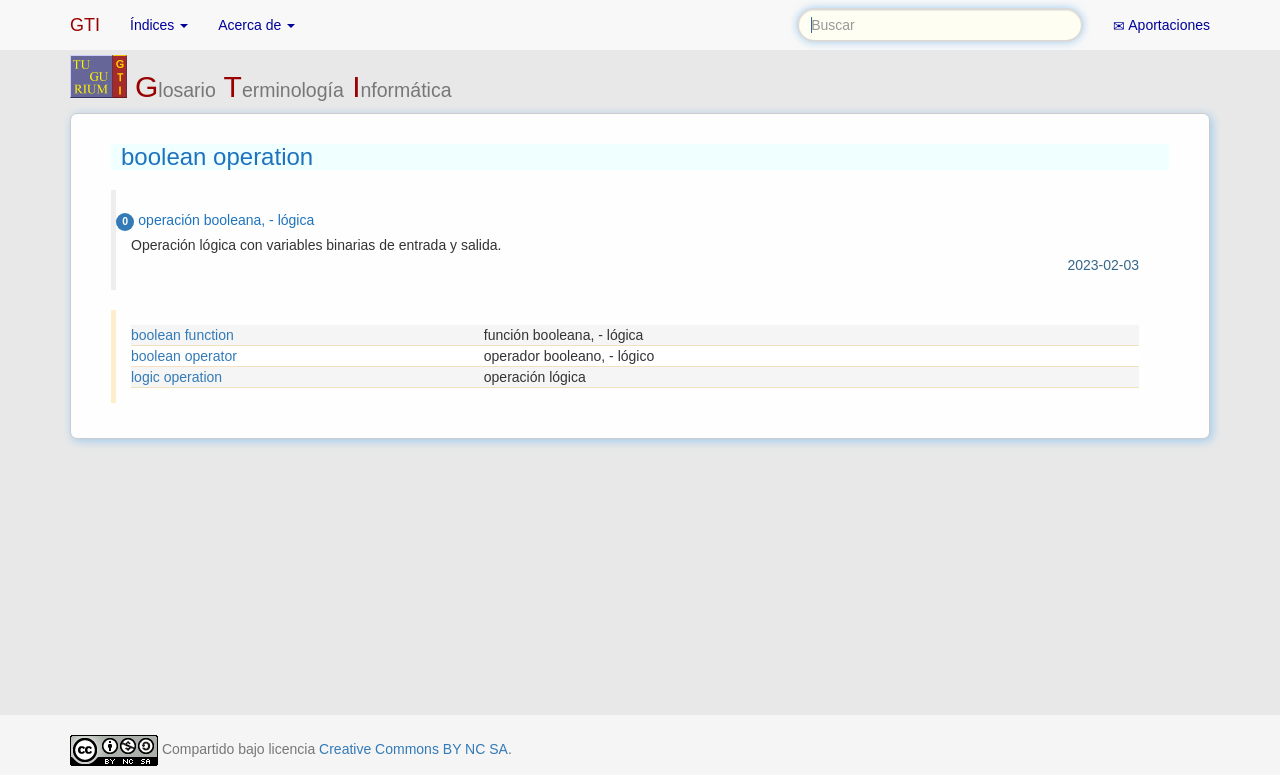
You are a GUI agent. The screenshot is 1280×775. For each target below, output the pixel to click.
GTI (85, 25)
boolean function (182, 335)
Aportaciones (1161, 25)
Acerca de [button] (256, 25)
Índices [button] (159, 25)
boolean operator (184, 356)
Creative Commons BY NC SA (413, 749)
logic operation (176, 377)
